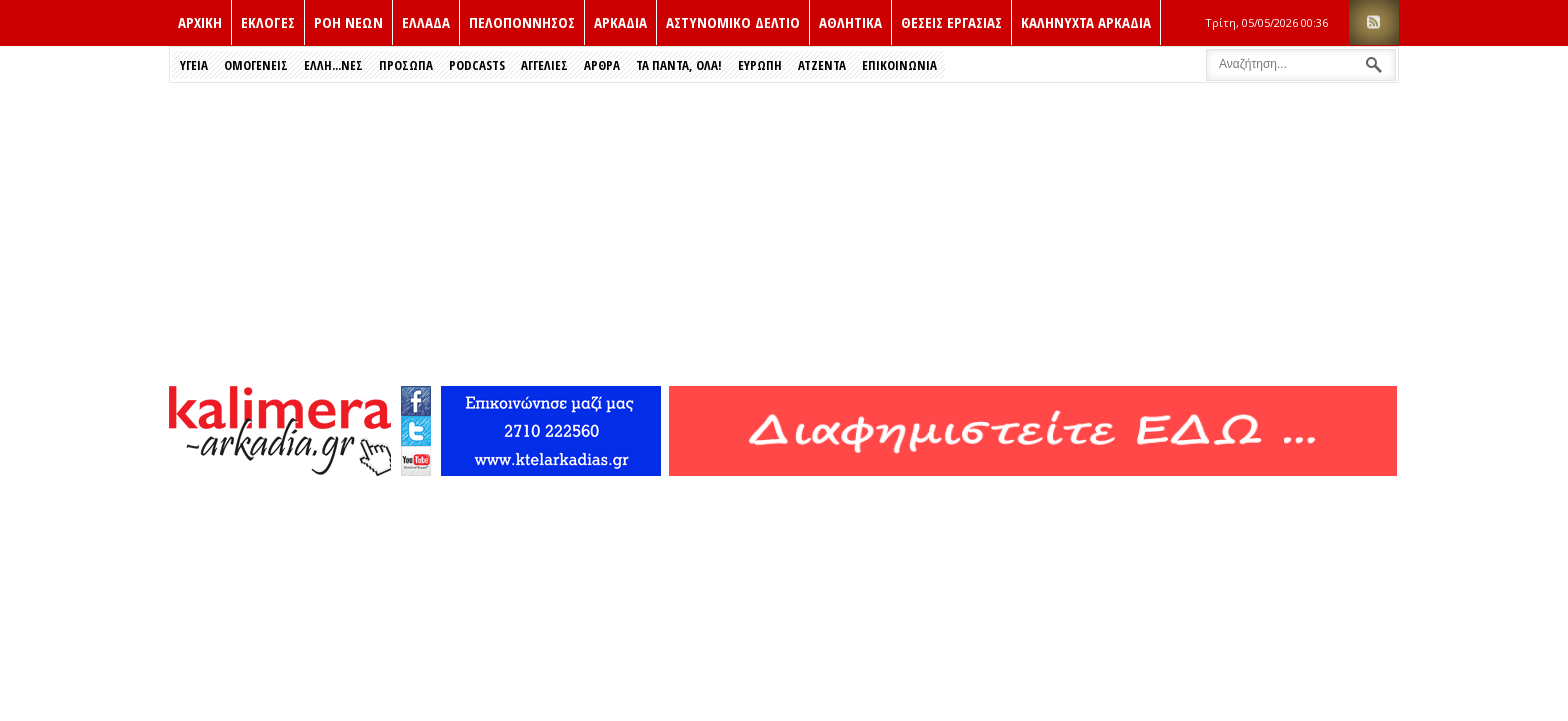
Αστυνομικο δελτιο (733, 22)
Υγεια (194, 65)
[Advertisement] (784, 233)
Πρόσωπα (406, 65)
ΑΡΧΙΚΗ (200, 22)
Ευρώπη (760, 65)
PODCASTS (477, 65)
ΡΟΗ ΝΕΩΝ (348, 22)
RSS (1374, 22)
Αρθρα (602, 65)
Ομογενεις (256, 65)
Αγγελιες (544, 65)
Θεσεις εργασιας (951, 22)
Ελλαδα (426, 22)
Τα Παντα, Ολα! (679, 65)
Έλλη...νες (333, 65)
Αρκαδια (620, 22)
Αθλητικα (850, 22)
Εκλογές (268, 22)
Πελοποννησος (522, 22)
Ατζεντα (822, 65)
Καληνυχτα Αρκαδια (1086, 22)
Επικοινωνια (899, 65)
